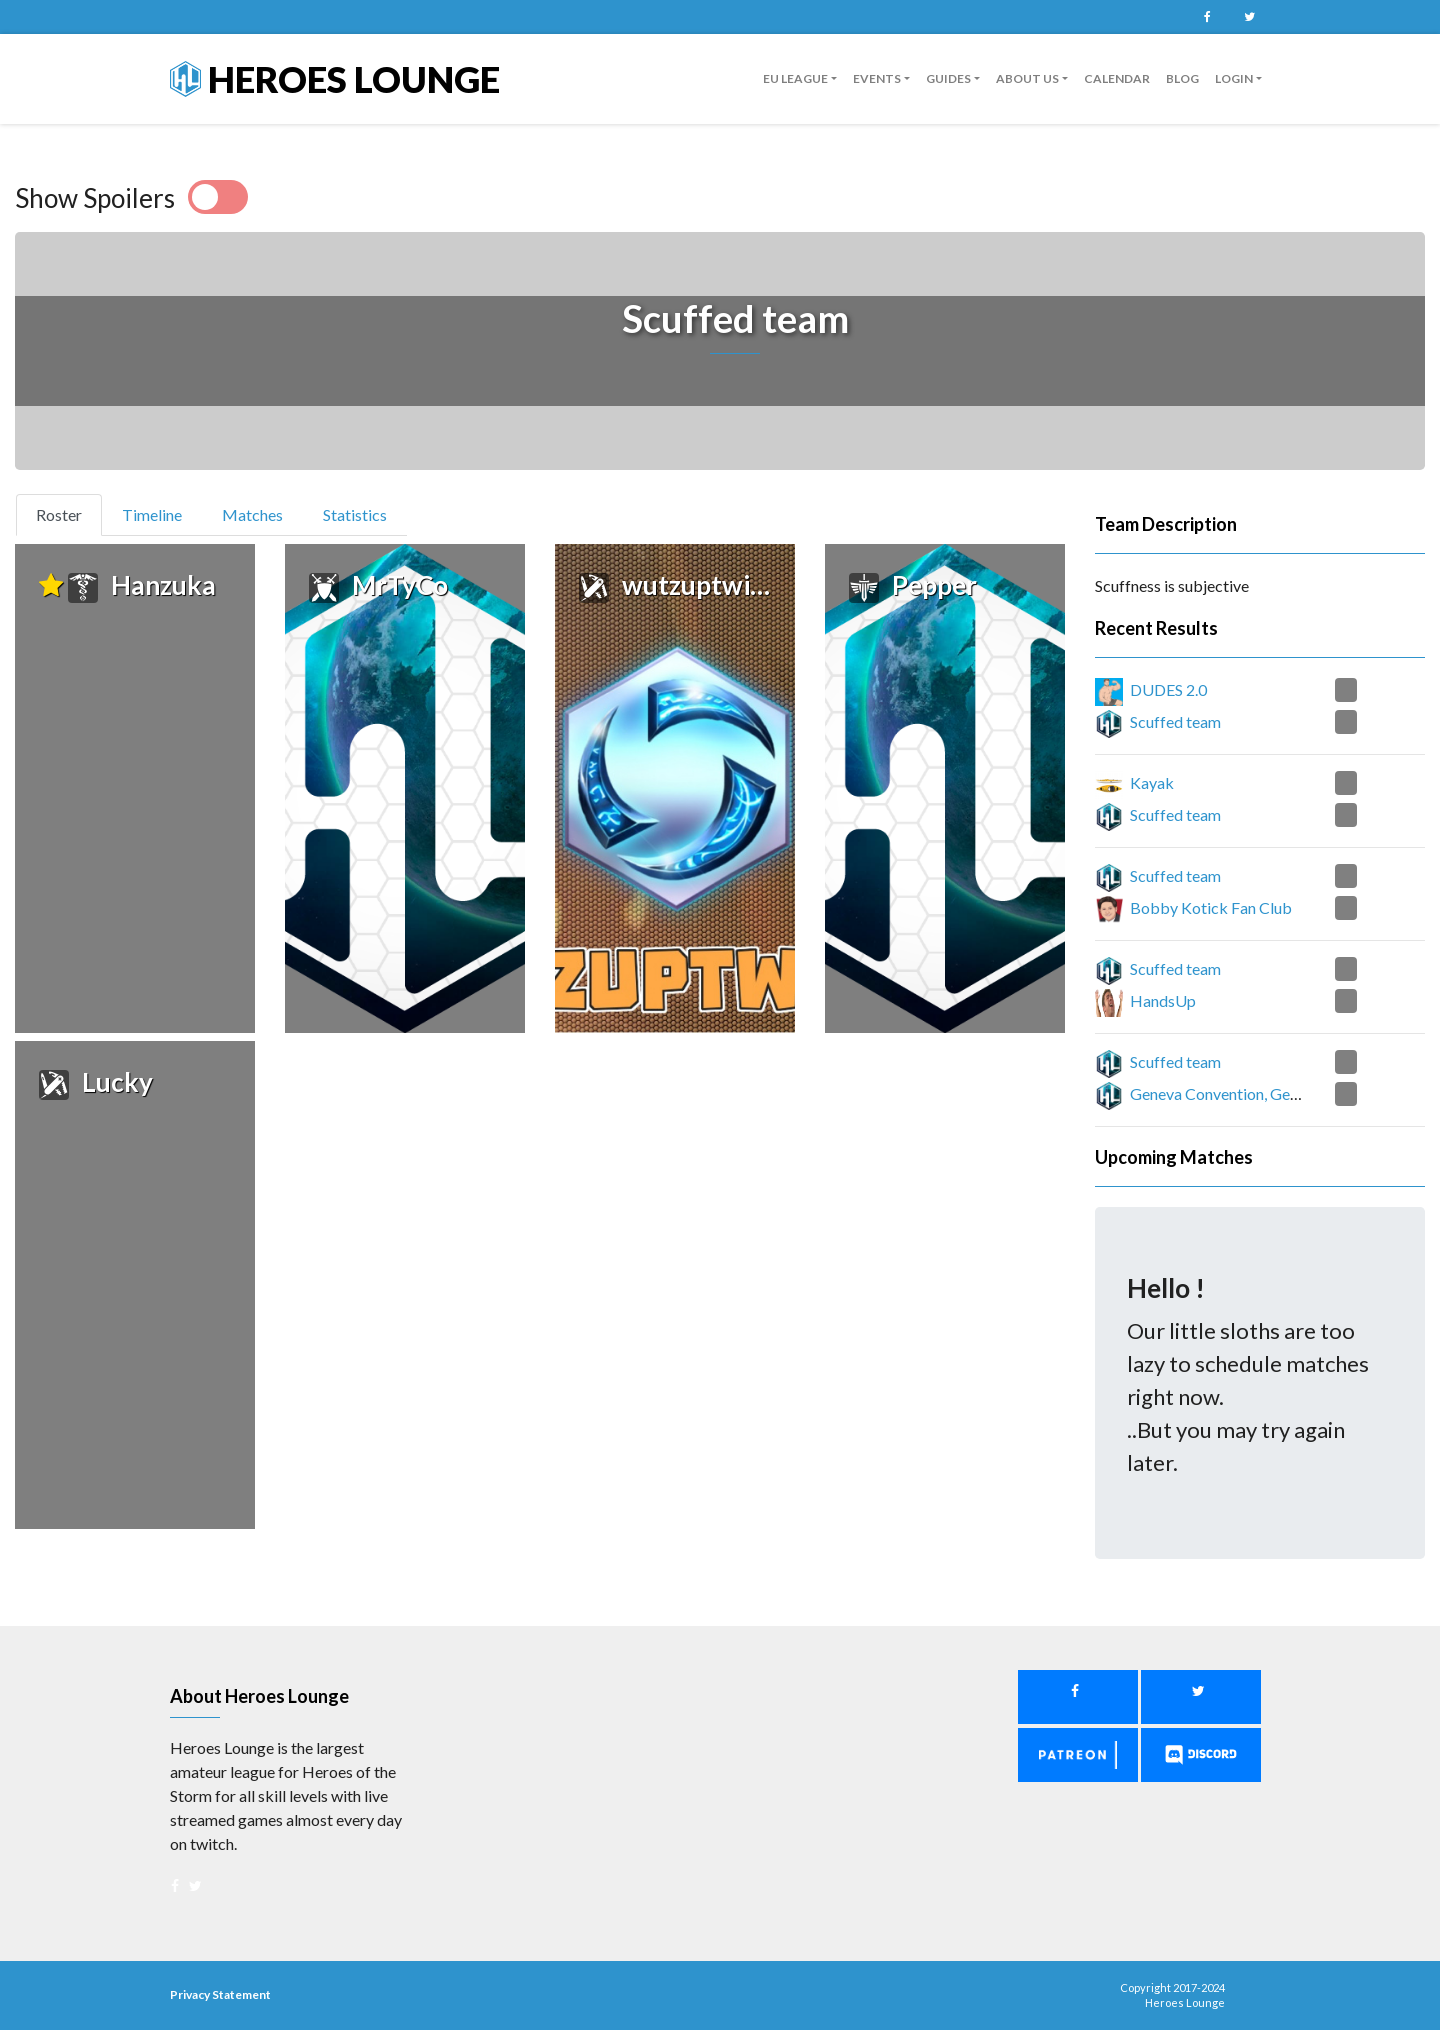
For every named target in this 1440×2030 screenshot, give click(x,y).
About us (1027, 78)
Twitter (1249, 17)
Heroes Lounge (335, 79)
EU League (795, 78)
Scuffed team (1175, 721)
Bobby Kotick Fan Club (1211, 907)
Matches (252, 514)
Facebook (1207, 17)
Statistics (355, 514)
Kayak (1152, 782)
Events (877, 78)
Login (1234, 78)
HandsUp (1163, 1000)
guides (948, 78)
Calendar (1117, 78)
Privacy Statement (220, 1994)
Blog (1182, 78)
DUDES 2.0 (1168, 689)
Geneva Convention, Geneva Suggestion (1265, 1093)
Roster (67, 513)
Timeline (152, 514)
